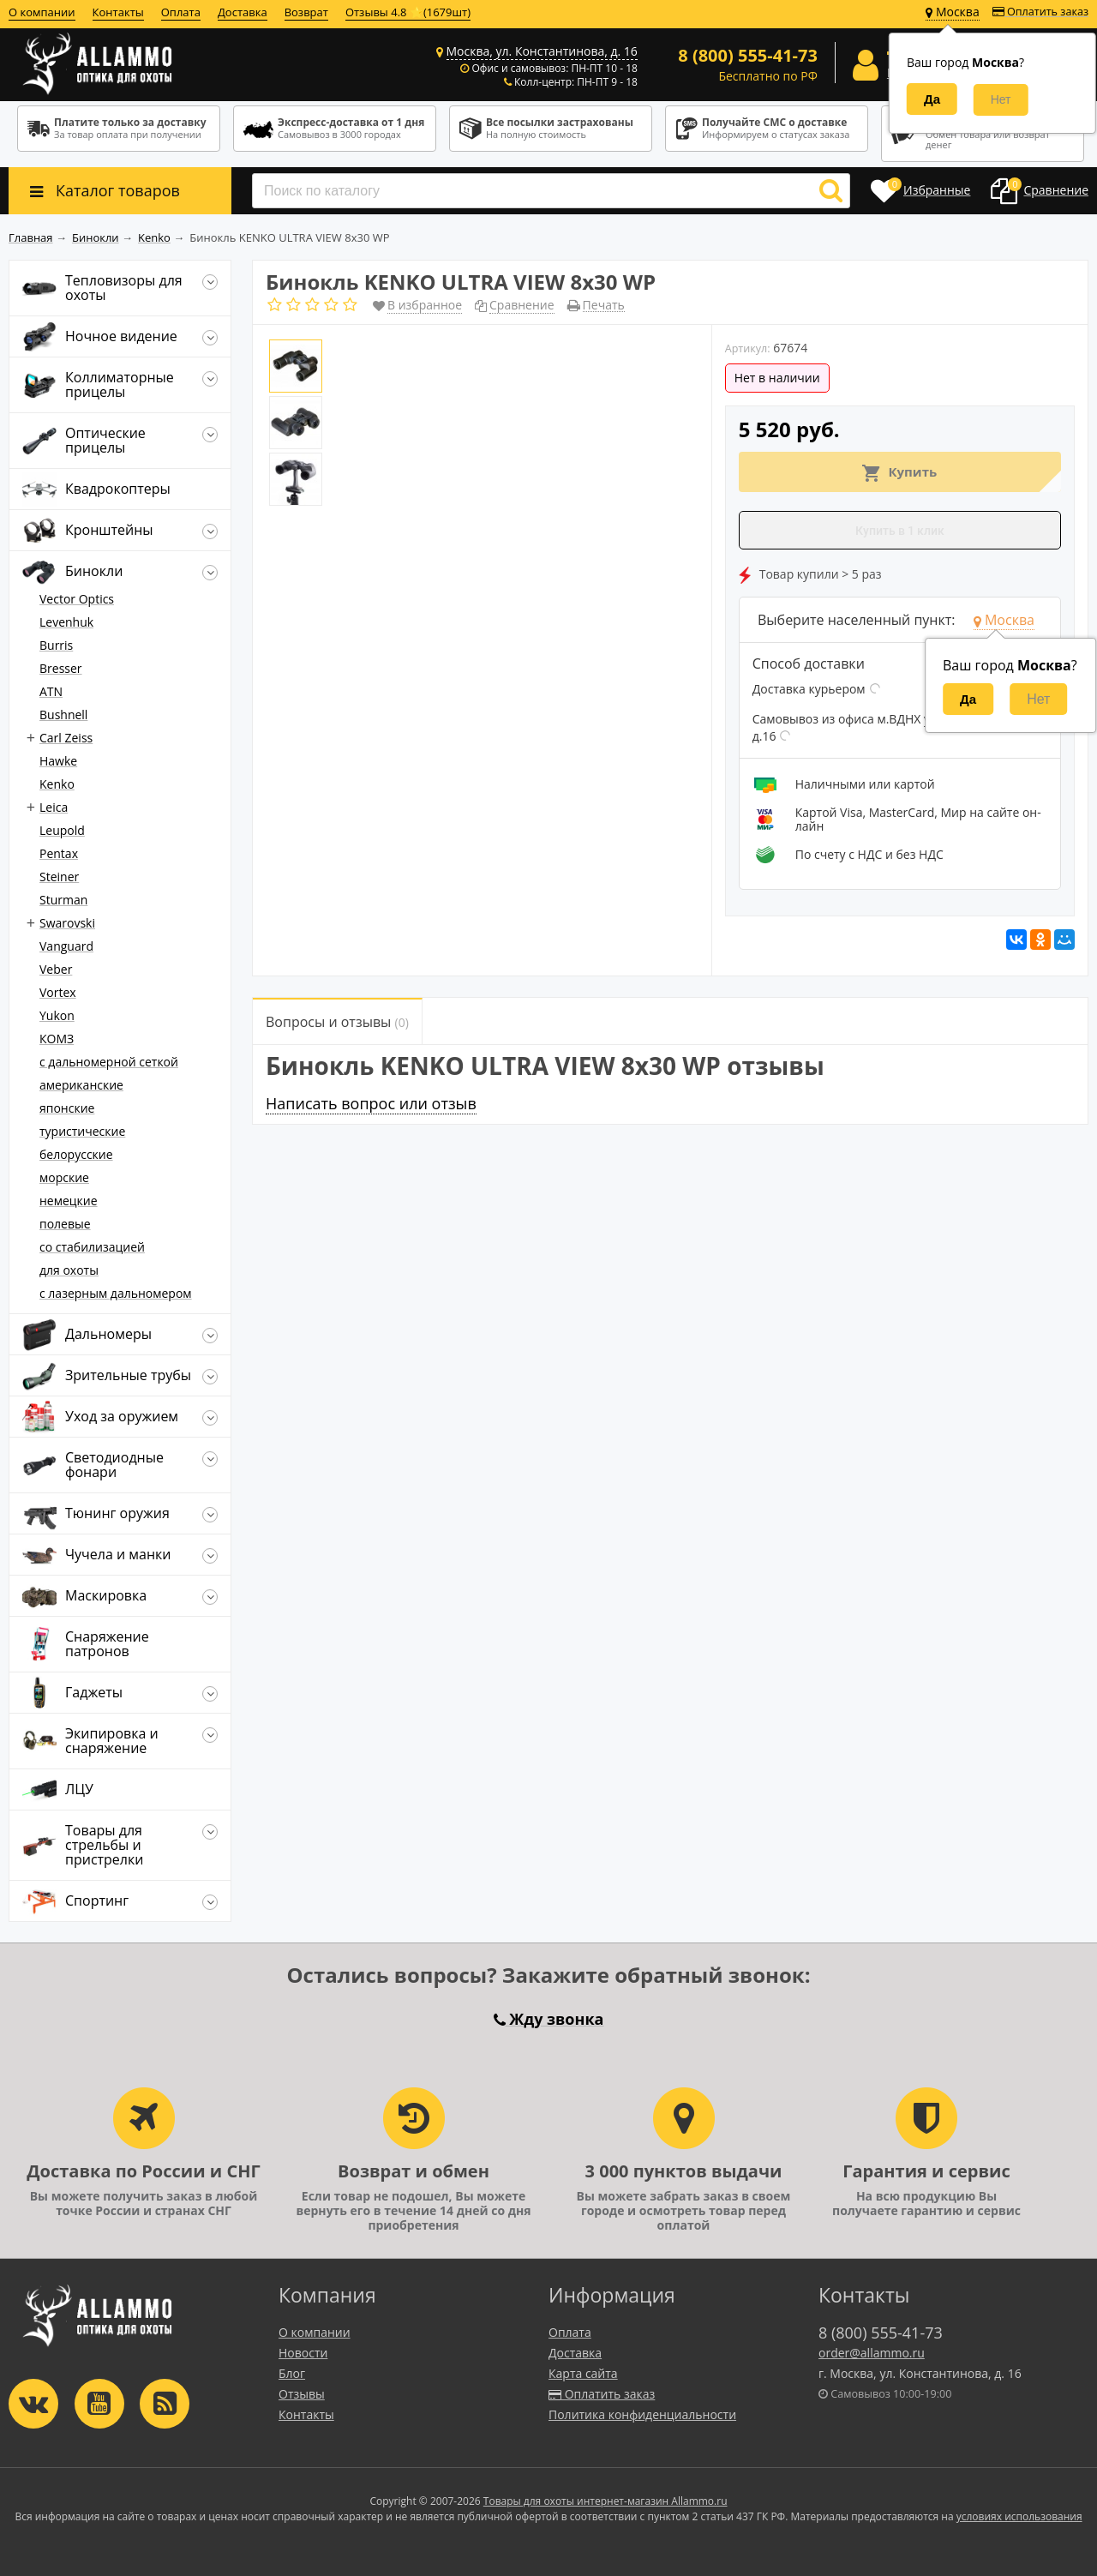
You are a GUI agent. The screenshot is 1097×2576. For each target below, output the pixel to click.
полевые (65, 1224)
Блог (292, 2373)
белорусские (76, 1154)
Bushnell (63, 714)
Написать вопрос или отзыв (371, 1103)
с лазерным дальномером (115, 1293)
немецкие (68, 1200)
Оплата (181, 12)
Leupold (62, 830)
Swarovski (67, 923)
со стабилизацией (92, 1247)
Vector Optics (76, 599)
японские (66, 1108)
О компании (42, 12)
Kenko (57, 784)
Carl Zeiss (66, 738)
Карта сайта (583, 2373)
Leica (53, 807)
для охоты (69, 1270)
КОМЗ (56, 1038)
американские (81, 1085)
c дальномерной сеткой (108, 1062)
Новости (303, 2353)
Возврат (306, 12)
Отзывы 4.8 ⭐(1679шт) (408, 12)
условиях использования (1019, 2516)
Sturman (63, 900)
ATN (51, 691)
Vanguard (66, 946)
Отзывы (302, 2394)
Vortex (57, 992)
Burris (56, 645)
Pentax (58, 853)
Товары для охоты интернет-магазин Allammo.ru (605, 2501)
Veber (55, 969)
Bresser (60, 668)
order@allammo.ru (871, 2353)
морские (64, 1177)
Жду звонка (549, 2019)
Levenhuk (66, 622)
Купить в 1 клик (899, 530)
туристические (82, 1131)
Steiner (59, 876)
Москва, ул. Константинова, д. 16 (542, 51)
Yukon (57, 1015)
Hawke (58, 761)
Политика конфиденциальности (642, 2414)
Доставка (242, 12)
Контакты (118, 12)
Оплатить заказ (1040, 11)
